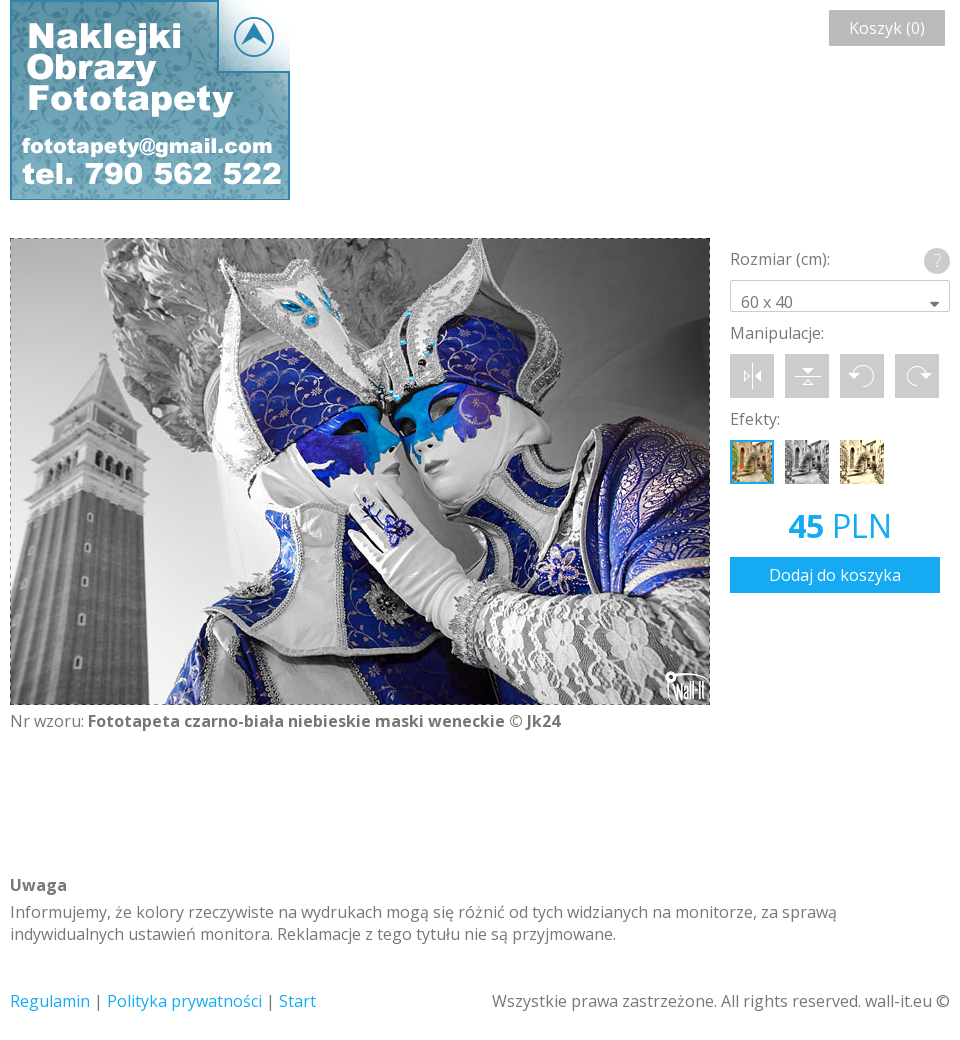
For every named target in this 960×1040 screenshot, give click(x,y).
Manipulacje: (777, 333)
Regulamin (50, 1001)
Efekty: (755, 419)
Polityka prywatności (184, 1001)
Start (297, 1001)
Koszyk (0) (887, 28)
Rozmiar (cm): (780, 259)
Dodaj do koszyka (835, 575)
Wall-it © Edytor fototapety (150, 100)
